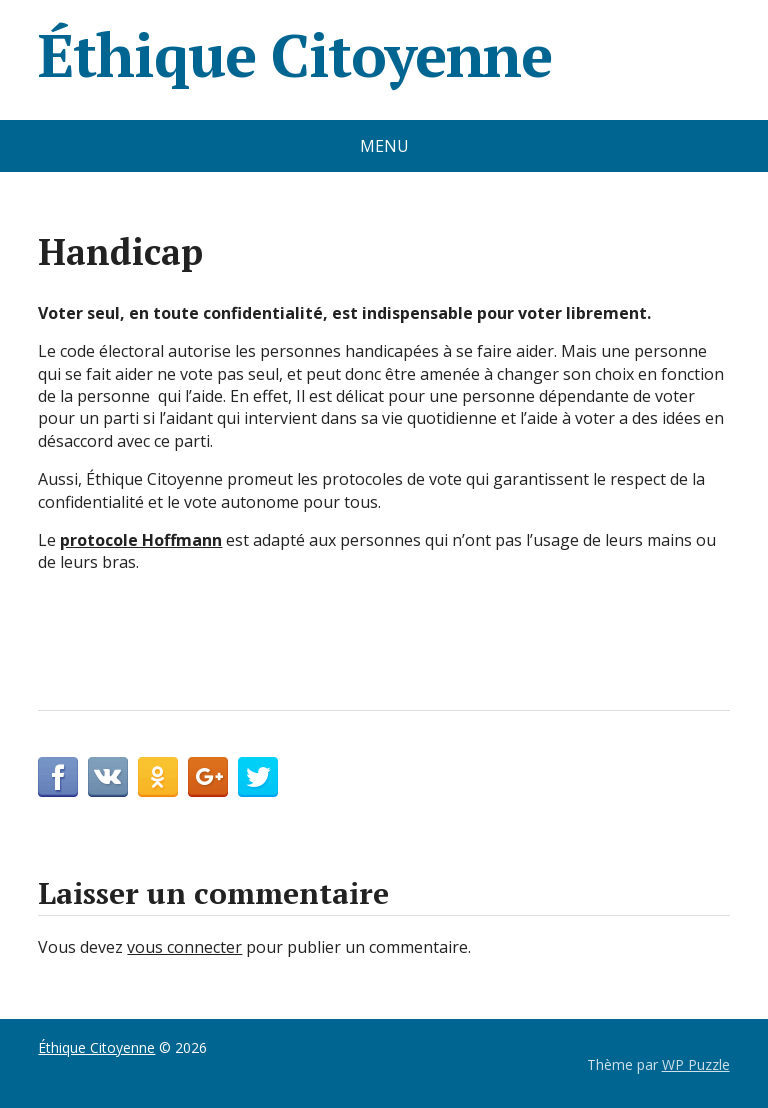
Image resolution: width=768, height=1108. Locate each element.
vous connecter (184, 947)
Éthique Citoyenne (295, 55)
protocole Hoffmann (141, 540)
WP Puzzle (696, 1064)
